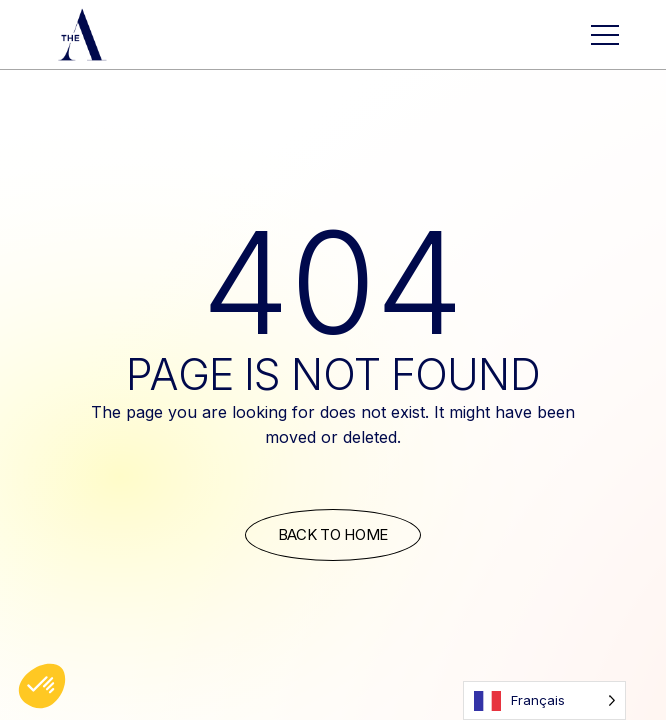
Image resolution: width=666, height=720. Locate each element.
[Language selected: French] (544, 700)
